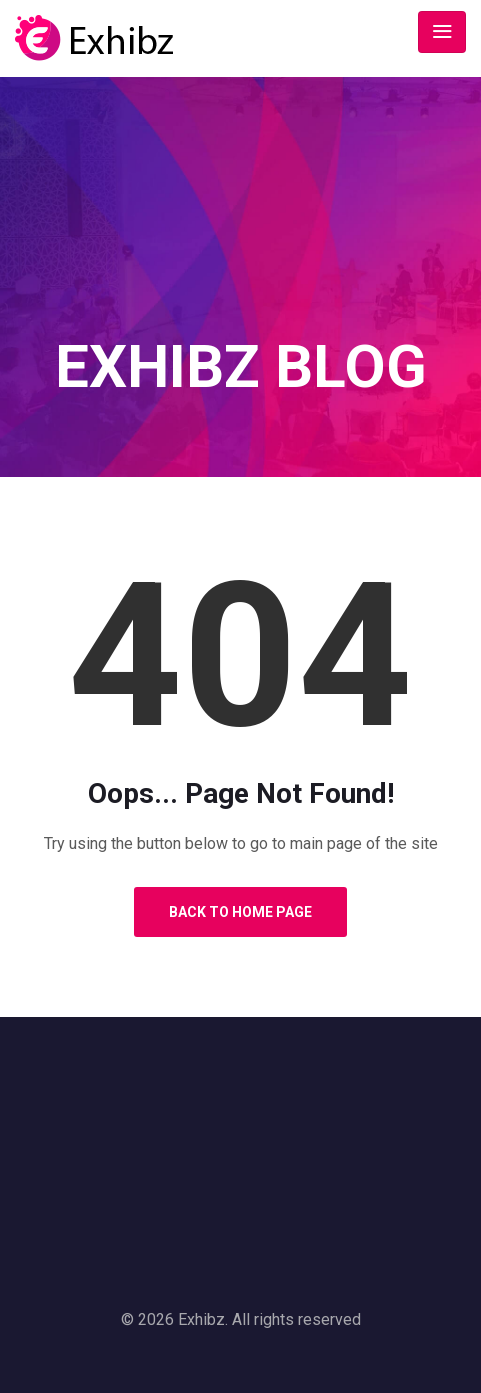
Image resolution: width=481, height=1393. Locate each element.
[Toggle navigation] (442, 32)
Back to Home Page (240, 912)
